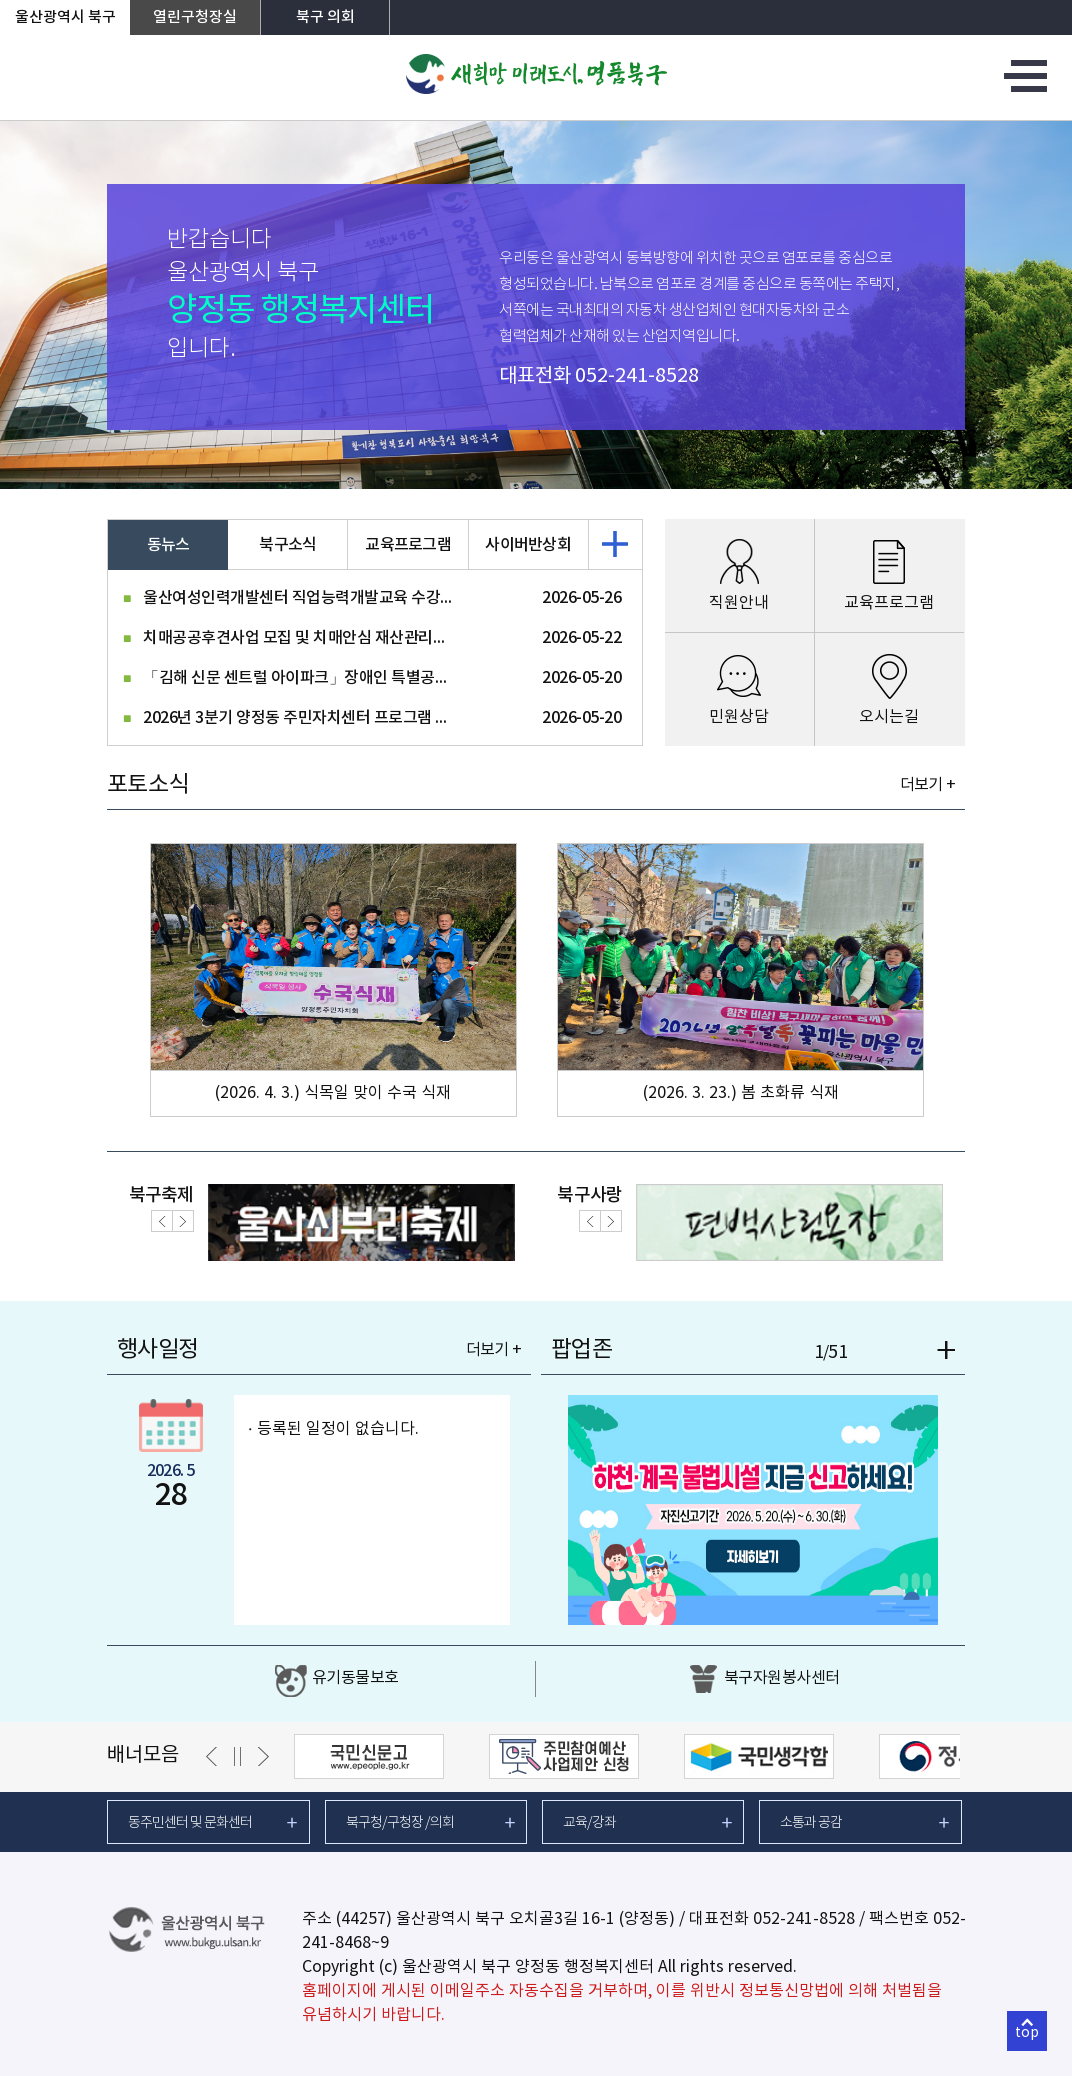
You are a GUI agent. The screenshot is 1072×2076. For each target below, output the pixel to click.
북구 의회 (325, 17)
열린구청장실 (195, 17)
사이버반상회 (528, 545)
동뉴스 (168, 545)
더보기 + (927, 785)
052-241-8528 (637, 376)
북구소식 (287, 545)
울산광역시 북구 (65, 17)
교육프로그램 (408, 545)
